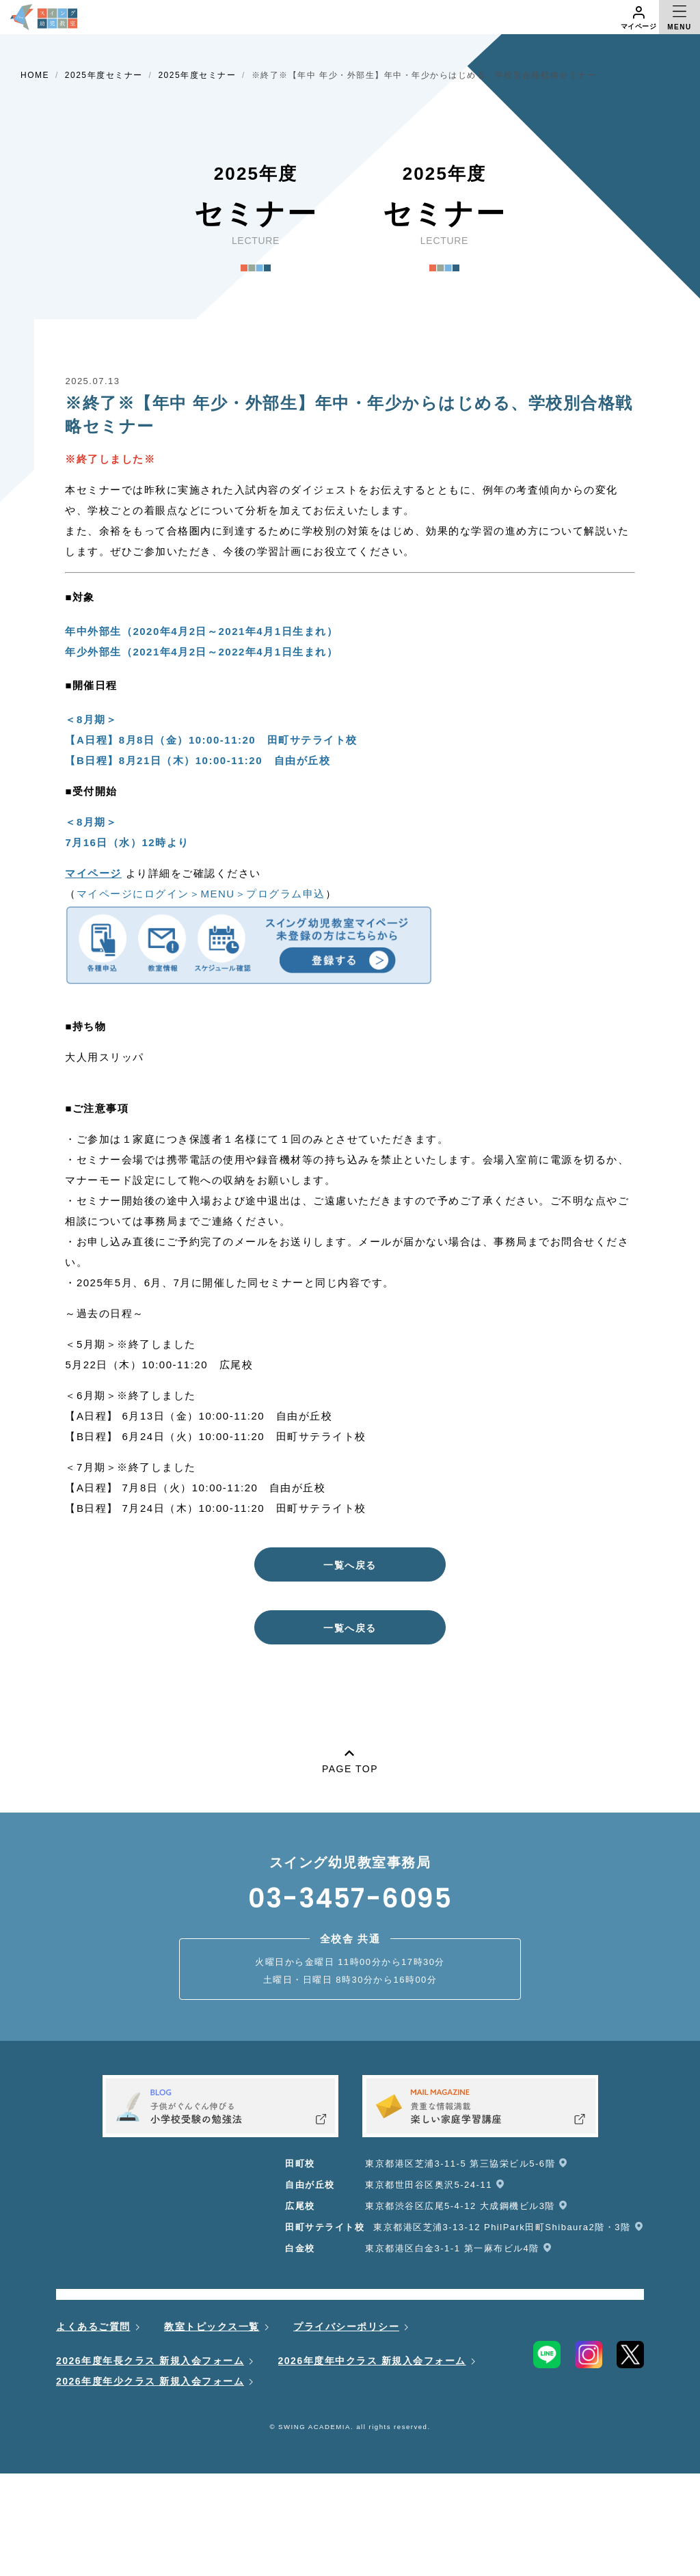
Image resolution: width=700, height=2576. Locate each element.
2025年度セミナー (104, 75)
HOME (35, 75)
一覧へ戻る (350, 1565)
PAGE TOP (350, 1759)
